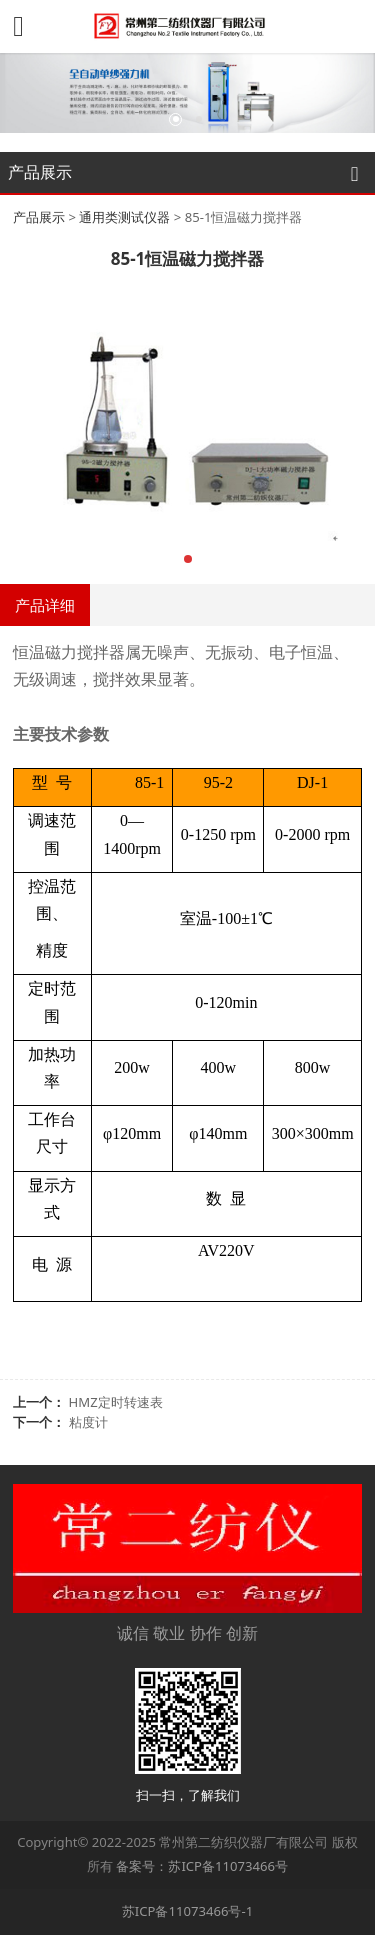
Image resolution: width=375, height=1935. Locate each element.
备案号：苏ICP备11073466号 (202, 1866)
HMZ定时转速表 (116, 1402)
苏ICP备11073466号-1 (187, 1911)
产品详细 (45, 605)
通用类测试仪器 (124, 217)
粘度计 (88, 1422)
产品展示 (39, 217)
